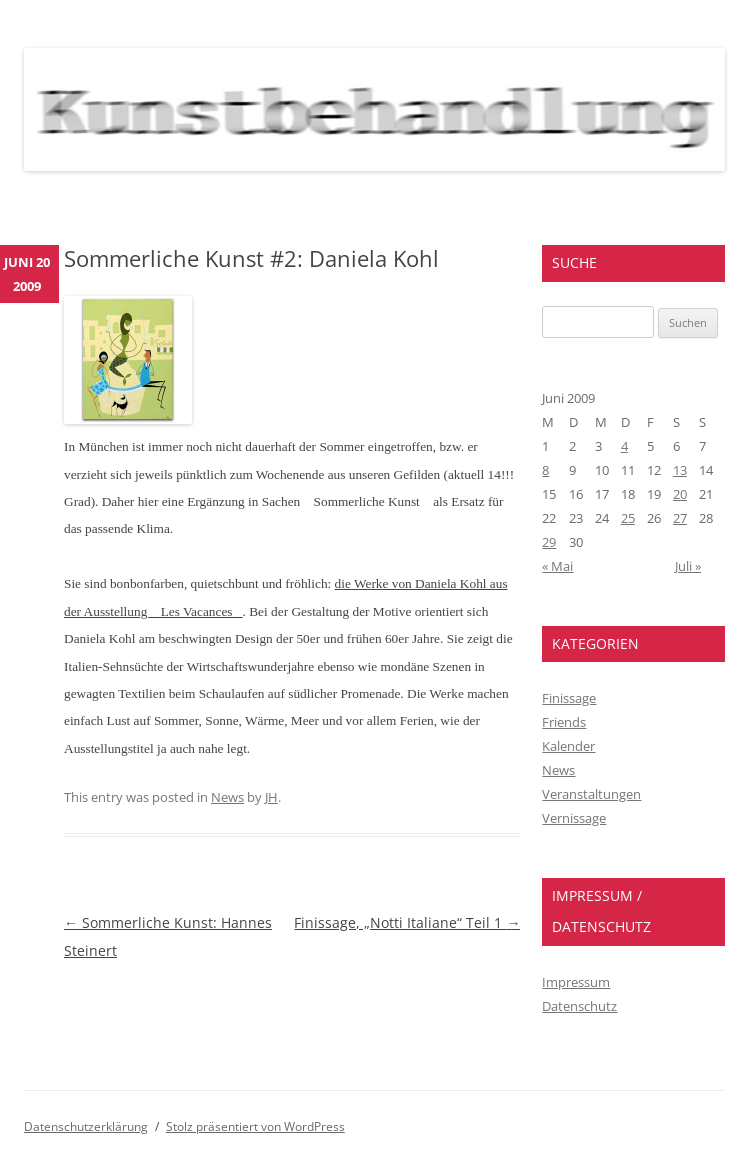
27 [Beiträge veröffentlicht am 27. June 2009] (680, 518)
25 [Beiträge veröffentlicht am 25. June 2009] (628, 518)
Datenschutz (579, 1006)
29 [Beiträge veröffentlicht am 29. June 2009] (549, 542)
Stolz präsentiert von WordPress (255, 1126)
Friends (564, 722)
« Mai (557, 566)
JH (271, 797)
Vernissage (574, 818)
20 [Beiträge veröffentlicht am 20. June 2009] (680, 494)
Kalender (568, 746)
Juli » (688, 566)
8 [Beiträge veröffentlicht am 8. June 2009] (545, 470)
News (227, 797)
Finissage (569, 698)
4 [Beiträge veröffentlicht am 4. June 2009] (624, 446)
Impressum (576, 982)
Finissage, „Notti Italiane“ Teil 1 (407, 922)
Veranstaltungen (591, 794)
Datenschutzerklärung (86, 1126)
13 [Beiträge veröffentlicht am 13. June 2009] (680, 470)
